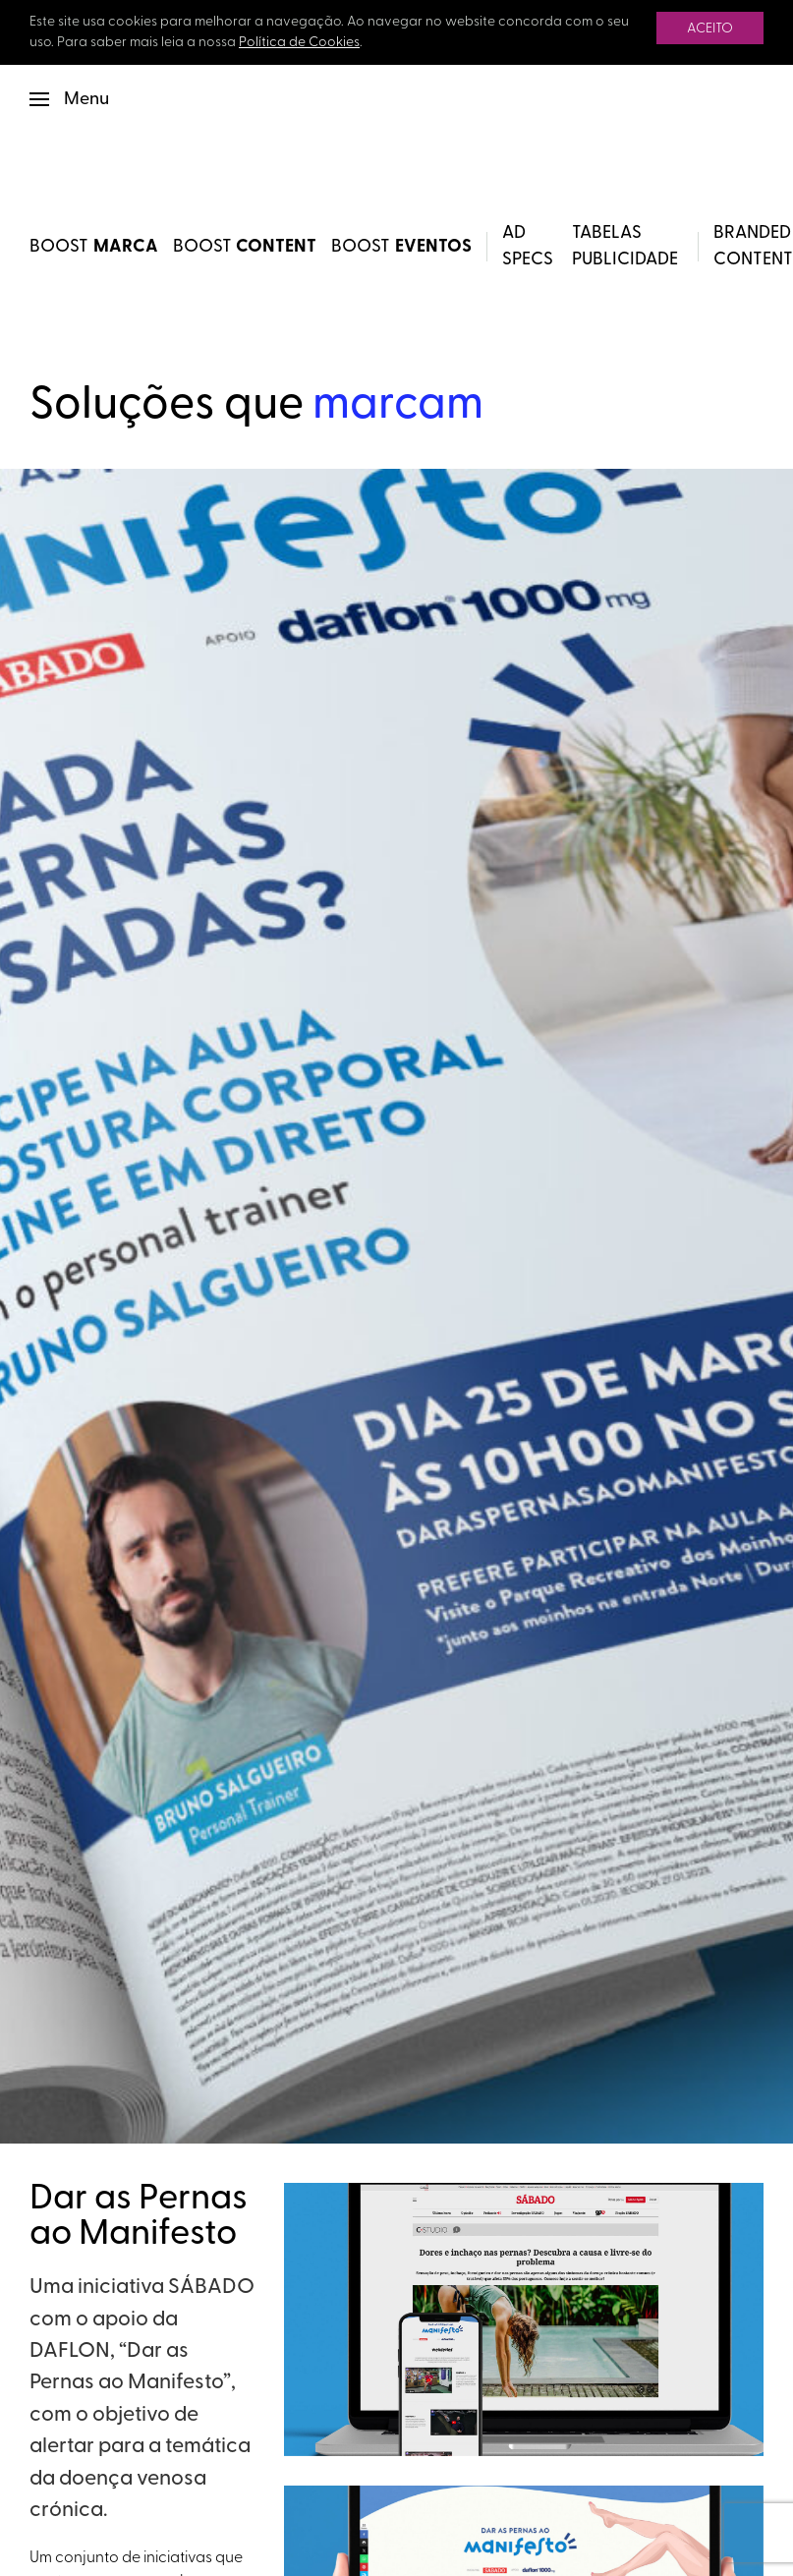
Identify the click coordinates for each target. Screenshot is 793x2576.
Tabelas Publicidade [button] (625, 246)
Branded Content (753, 246)
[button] (69, 99)
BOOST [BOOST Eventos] (401, 247)
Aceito (710, 29)
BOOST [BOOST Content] (245, 247)
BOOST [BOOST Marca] (93, 247)
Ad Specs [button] (527, 246)
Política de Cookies (299, 42)
